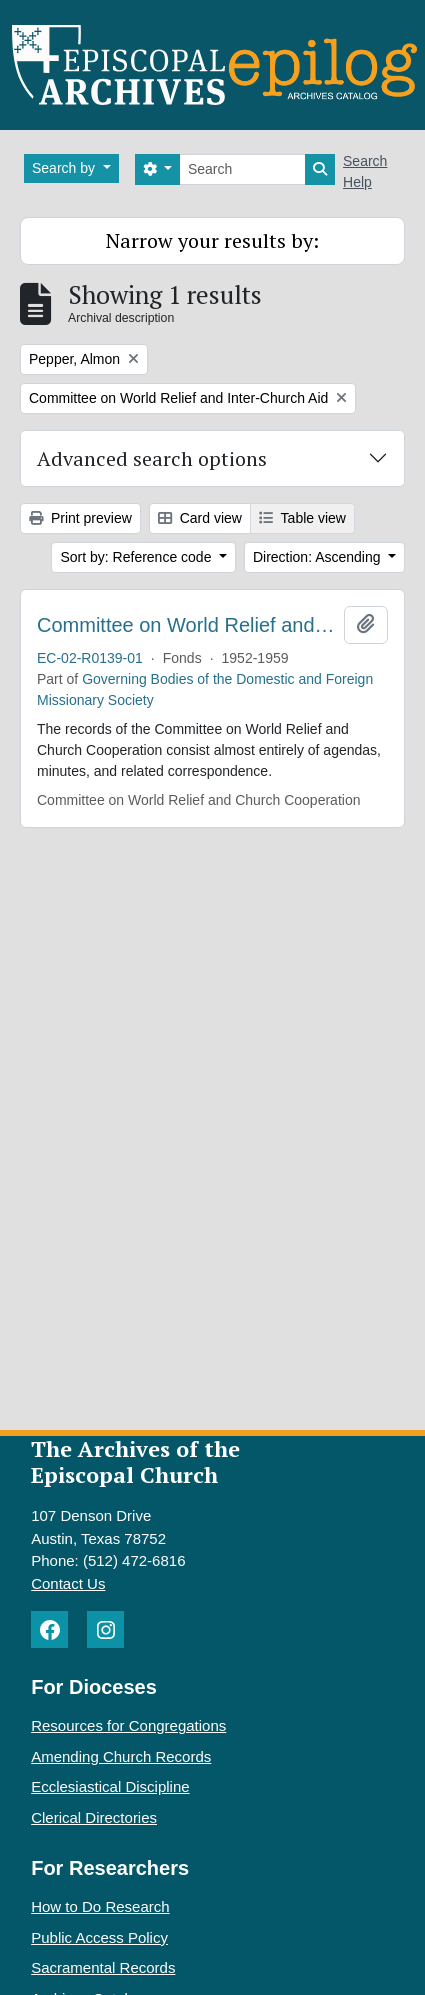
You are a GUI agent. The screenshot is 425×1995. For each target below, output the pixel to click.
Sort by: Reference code (137, 557)
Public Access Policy (99, 1937)
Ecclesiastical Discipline (110, 1786)
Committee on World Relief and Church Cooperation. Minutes (186, 625)
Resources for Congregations (128, 1725)
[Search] (242, 169)
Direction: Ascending (319, 557)
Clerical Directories (94, 1817)
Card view (200, 518)
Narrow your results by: (212, 240)
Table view (302, 518)
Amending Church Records (121, 1756)
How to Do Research (100, 1906)
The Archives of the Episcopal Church (135, 1462)
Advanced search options (152, 458)
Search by (65, 168)
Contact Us (68, 1583)
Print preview (80, 518)
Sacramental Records (103, 1967)
